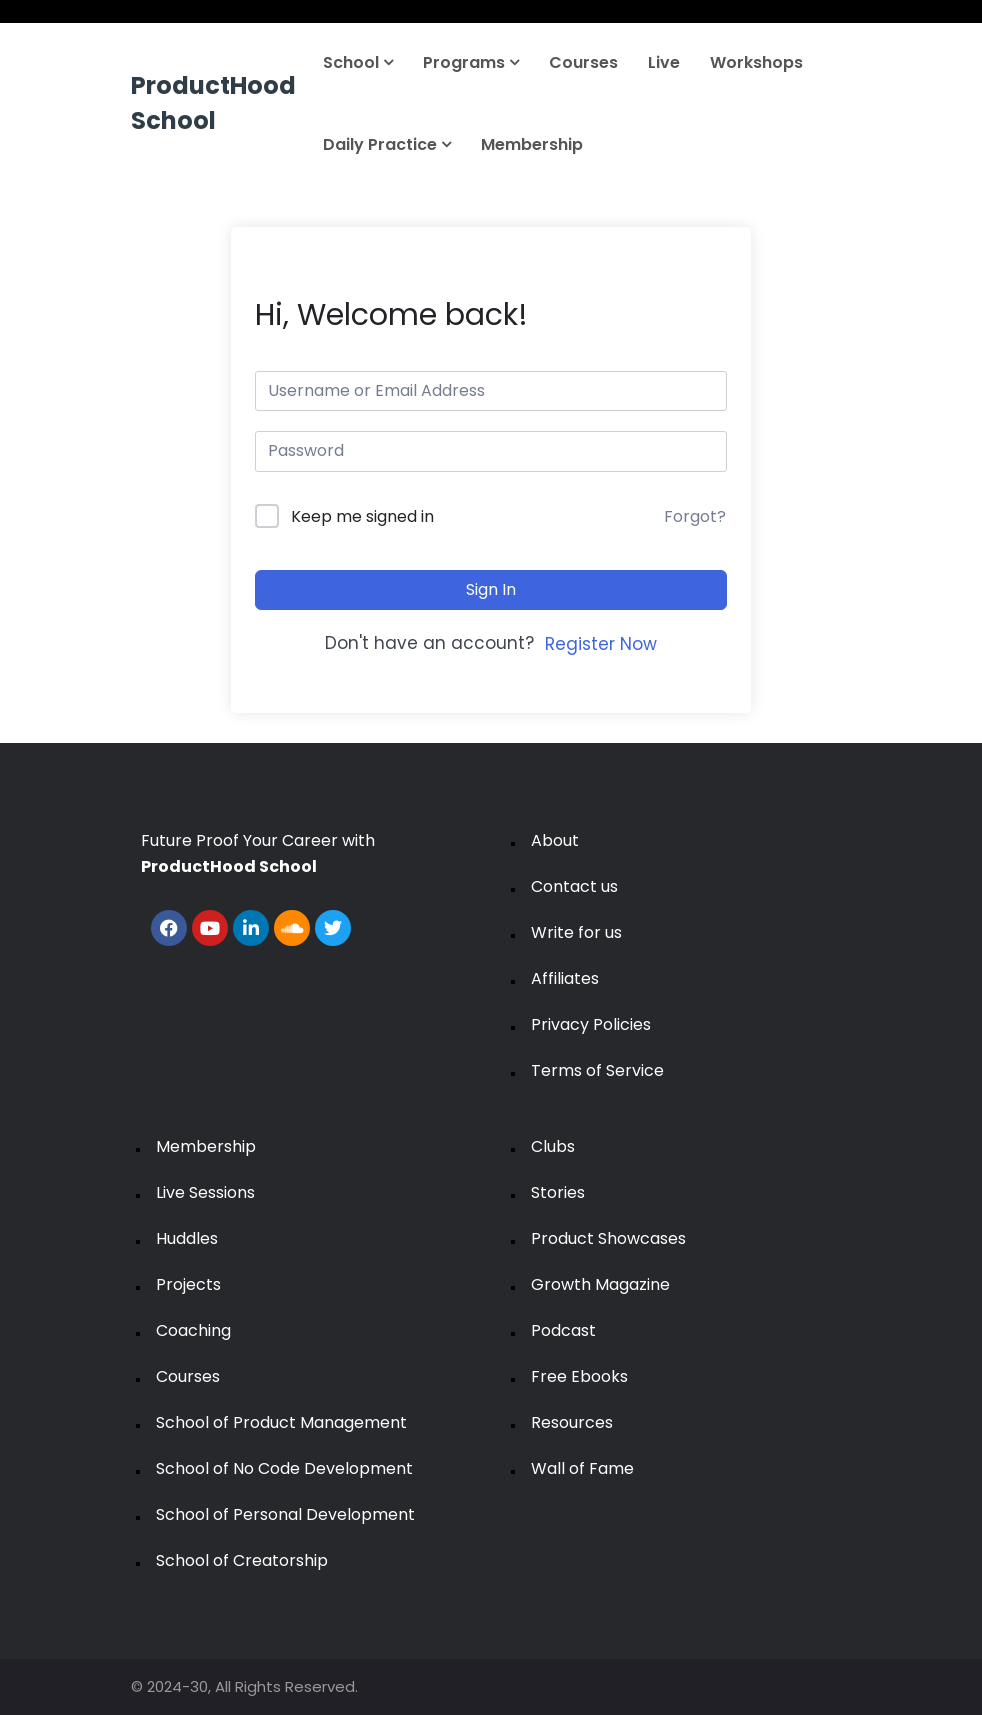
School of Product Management (281, 1422)
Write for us (576, 932)
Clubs (553, 1146)
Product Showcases (608, 1238)
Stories (558, 1192)
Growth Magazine (600, 1284)
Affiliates (565, 978)
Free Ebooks (579, 1376)
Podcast (563, 1330)
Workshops (756, 62)
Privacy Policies (591, 1024)
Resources (572, 1422)
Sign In (491, 589)
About (555, 840)
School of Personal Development (285, 1514)
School (358, 62)
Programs (471, 62)
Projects (188, 1284)
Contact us (574, 886)
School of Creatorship (242, 1560)
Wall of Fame (582, 1468)
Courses (583, 62)
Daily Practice (387, 144)
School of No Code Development (284, 1468)
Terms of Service (597, 1070)
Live (664, 62)
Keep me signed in (362, 516)
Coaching (193, 1330)
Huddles (187, 1238)
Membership (532, 144)
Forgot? (695, 516)
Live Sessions (205, 1192)
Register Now (601, 644)
